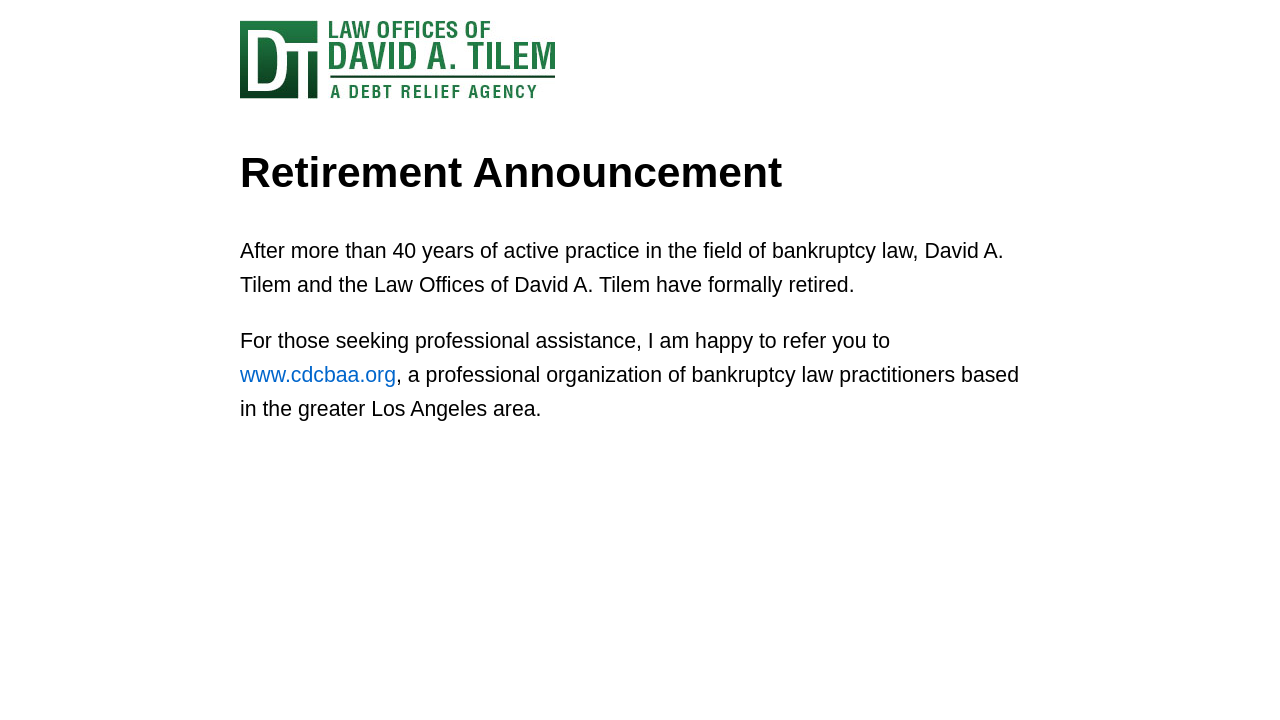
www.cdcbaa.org (318, 375)
